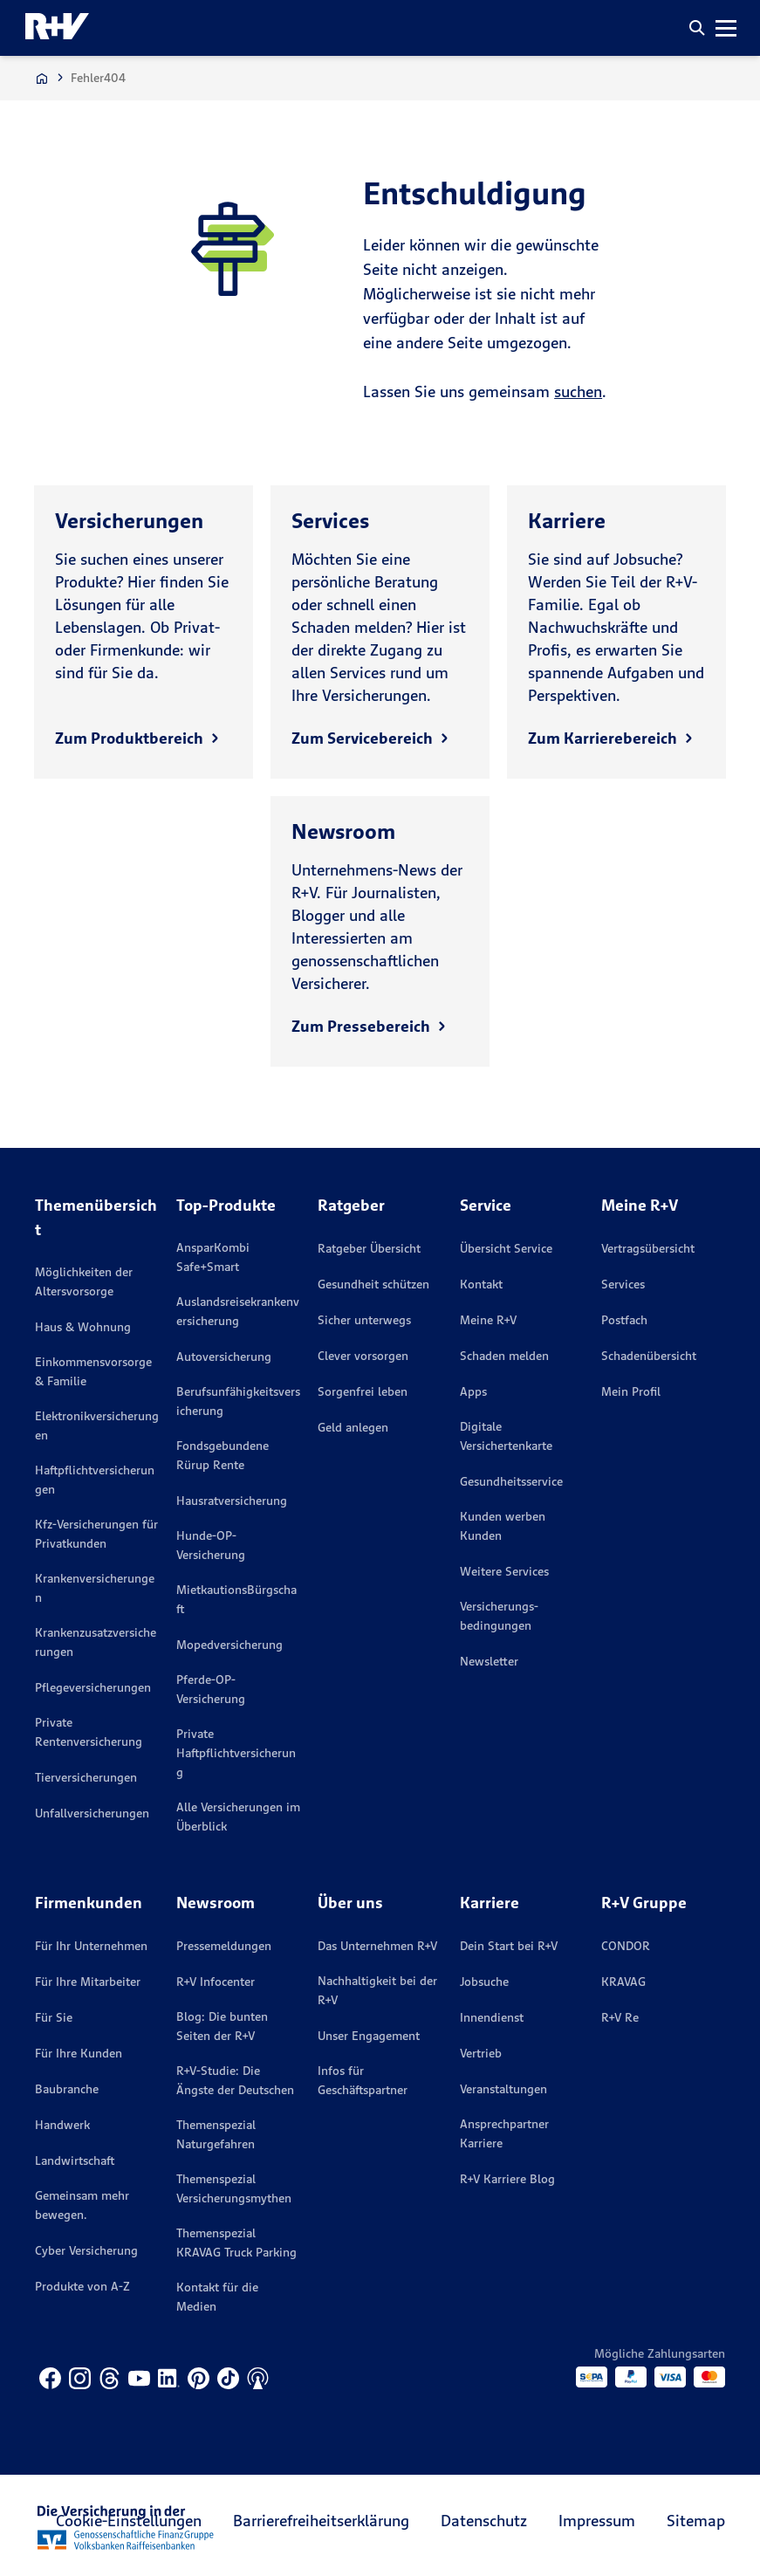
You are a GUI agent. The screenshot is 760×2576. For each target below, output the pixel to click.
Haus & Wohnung (83, 1327)
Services (623, 1284)
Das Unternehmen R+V (377, 1946)
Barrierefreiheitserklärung (321, 2521)
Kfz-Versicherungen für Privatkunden (96, 1533)
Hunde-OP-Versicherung (210, 1545)
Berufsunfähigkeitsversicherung (238, 1401)
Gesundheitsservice (511, 1481)
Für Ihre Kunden (78, 2053)
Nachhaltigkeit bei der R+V (377, 1990)
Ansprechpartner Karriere (504, 2133)
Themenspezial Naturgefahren (216, 2134)
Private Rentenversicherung (88, 1731)
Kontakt (481, 1284)
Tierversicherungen (86, 1777)
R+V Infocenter (215, 1981)
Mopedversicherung (229, 1644)
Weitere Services (504, 1571)
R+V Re (620, 2017)
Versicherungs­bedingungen (499, 1615)
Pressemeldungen (223, 1946)
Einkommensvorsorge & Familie (93, 1371)
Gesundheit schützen (373, 1284)
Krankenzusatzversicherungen (95, 1642)
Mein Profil (631, 1391)
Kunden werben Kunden (502, 1525)
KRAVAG (623, 1981)
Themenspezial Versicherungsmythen (233, 2188)
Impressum (596, 2521)
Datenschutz (484, 2521)
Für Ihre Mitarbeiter (87, 1981)
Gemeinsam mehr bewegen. (82, 2205)
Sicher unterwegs (364, 1320)
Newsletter (489, 1661)
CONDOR (625, 1946)
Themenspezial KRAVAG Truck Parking (236, 2242)
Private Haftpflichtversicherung (236, 1753)
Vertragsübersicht (648, 1248)
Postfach (624, 1320)
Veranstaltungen (503, 2089)
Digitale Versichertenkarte (506, 1436)
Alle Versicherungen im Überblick (238, 1816)
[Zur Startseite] (42, 78)
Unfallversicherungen (92, 1813)
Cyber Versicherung (86, 2250)
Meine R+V (488, 1320)
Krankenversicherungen (94, 1587)
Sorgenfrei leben (362, 1391)
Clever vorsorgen (363, 1356)
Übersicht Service (506, 1248)
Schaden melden (504, 1356)
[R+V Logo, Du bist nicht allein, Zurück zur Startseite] (57, 28)
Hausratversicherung (231, 1500)
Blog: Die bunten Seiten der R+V (222, 2026)
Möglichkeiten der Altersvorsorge (84, 1281)
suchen (578, 391)
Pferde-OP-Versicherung (210, 1689)
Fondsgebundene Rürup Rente (222, 1455)
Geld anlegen (353, 1427)
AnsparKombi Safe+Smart (213, 1257)
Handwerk (62, 2125)
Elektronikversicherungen (97, 1425)
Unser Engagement (369, 2036)
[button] (697, 27)
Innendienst (492, 2017)
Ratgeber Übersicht (369, 1248)
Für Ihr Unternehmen (91, 1946)
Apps (473, 1391)
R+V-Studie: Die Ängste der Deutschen (235, 2080)
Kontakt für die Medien (217, 2296)
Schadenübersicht (648, 1356)
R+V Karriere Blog (507, 2179)
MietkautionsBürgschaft (236, 1599)
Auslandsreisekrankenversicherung (237, 1311)
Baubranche (67, 2089)
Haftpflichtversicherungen (94, 1479)
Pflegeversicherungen (93, 1687)
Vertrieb (481, 2053)
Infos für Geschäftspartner (362, 2080)
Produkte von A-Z (82, 2286)
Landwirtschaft (74, 2160)
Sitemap (696, 2521)
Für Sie (53, 2017)
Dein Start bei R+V (509, 1946)
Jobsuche (484, 1981)
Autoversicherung (223, 1356)
